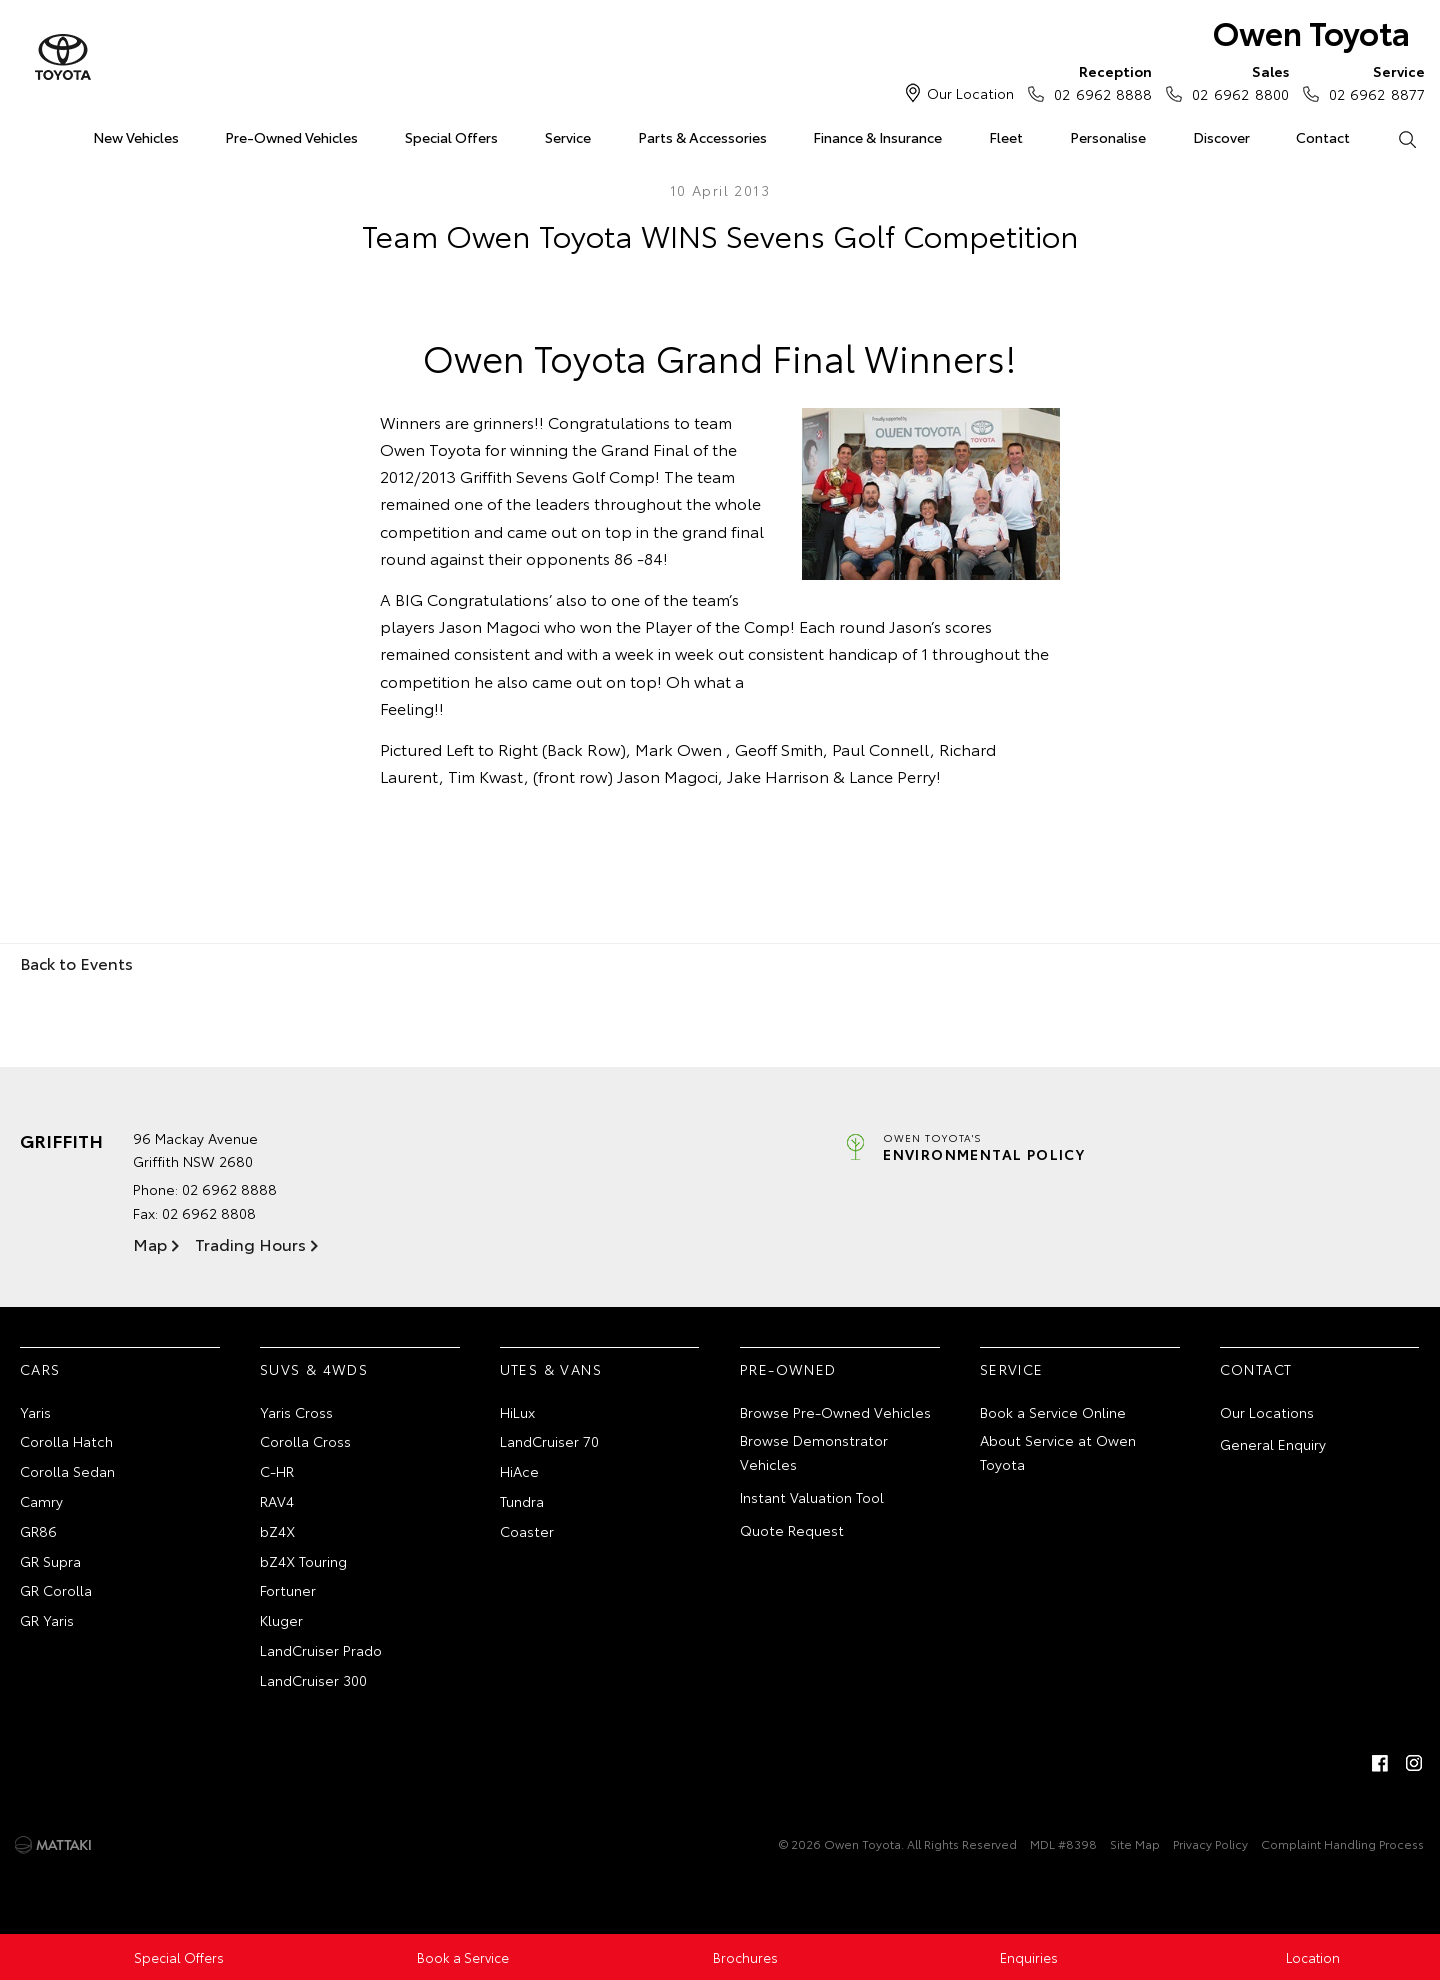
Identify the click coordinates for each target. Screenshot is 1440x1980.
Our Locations (1267, 1412)
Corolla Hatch (66, 1441)
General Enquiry (1273, 1444)
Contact (1323, 137)
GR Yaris (47, 1620)
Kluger (281, 1620)
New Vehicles (136, 137)
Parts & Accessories (702, 137)
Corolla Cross (305, 1441)
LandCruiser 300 (313, 1680)
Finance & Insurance (877, 137)
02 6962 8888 (1098, 82)
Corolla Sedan (67, 1471)
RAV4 (277, 1501)
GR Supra (50, 1561)
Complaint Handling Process (1342, 1843)
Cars (40, 1369)
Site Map (1135, 1843)
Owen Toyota (1311, 31)
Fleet (1006, 137)
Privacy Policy (1210, 1843)
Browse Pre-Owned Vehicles (835, 1412)
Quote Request (792, 1530)
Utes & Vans (551, 1369)
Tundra (522, 1501)
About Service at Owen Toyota (1058, 1452)
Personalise (1108, 137)
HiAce (519, 1471)
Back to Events (76, 962)
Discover (1221, 137)
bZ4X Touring (303, 1561)
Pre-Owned (788, 1369)
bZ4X (277, 1531)
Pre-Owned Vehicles (291, 137)
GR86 (38, 1531)
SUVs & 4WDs (314, 1369)
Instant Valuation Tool (812, 1497)
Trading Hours (250, 1243)
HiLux (517, 1412)
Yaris (35, 1412)
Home (23, 133)
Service (568, 137)
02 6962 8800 (1235, 82)
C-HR (277, 1471)
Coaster (527, 1531)
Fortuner (288, 1590)
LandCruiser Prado (321, 1650)
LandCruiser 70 (549, 1441)
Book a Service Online (1053, 1412)
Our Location (970, 93)
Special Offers (451, 137)
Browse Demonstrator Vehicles (814, 1452)
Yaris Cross (296, 1412)
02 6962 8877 (1372, 82)
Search (1395, 138)
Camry (41, 1501)
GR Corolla (56, 1590)
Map (150, 1243)
